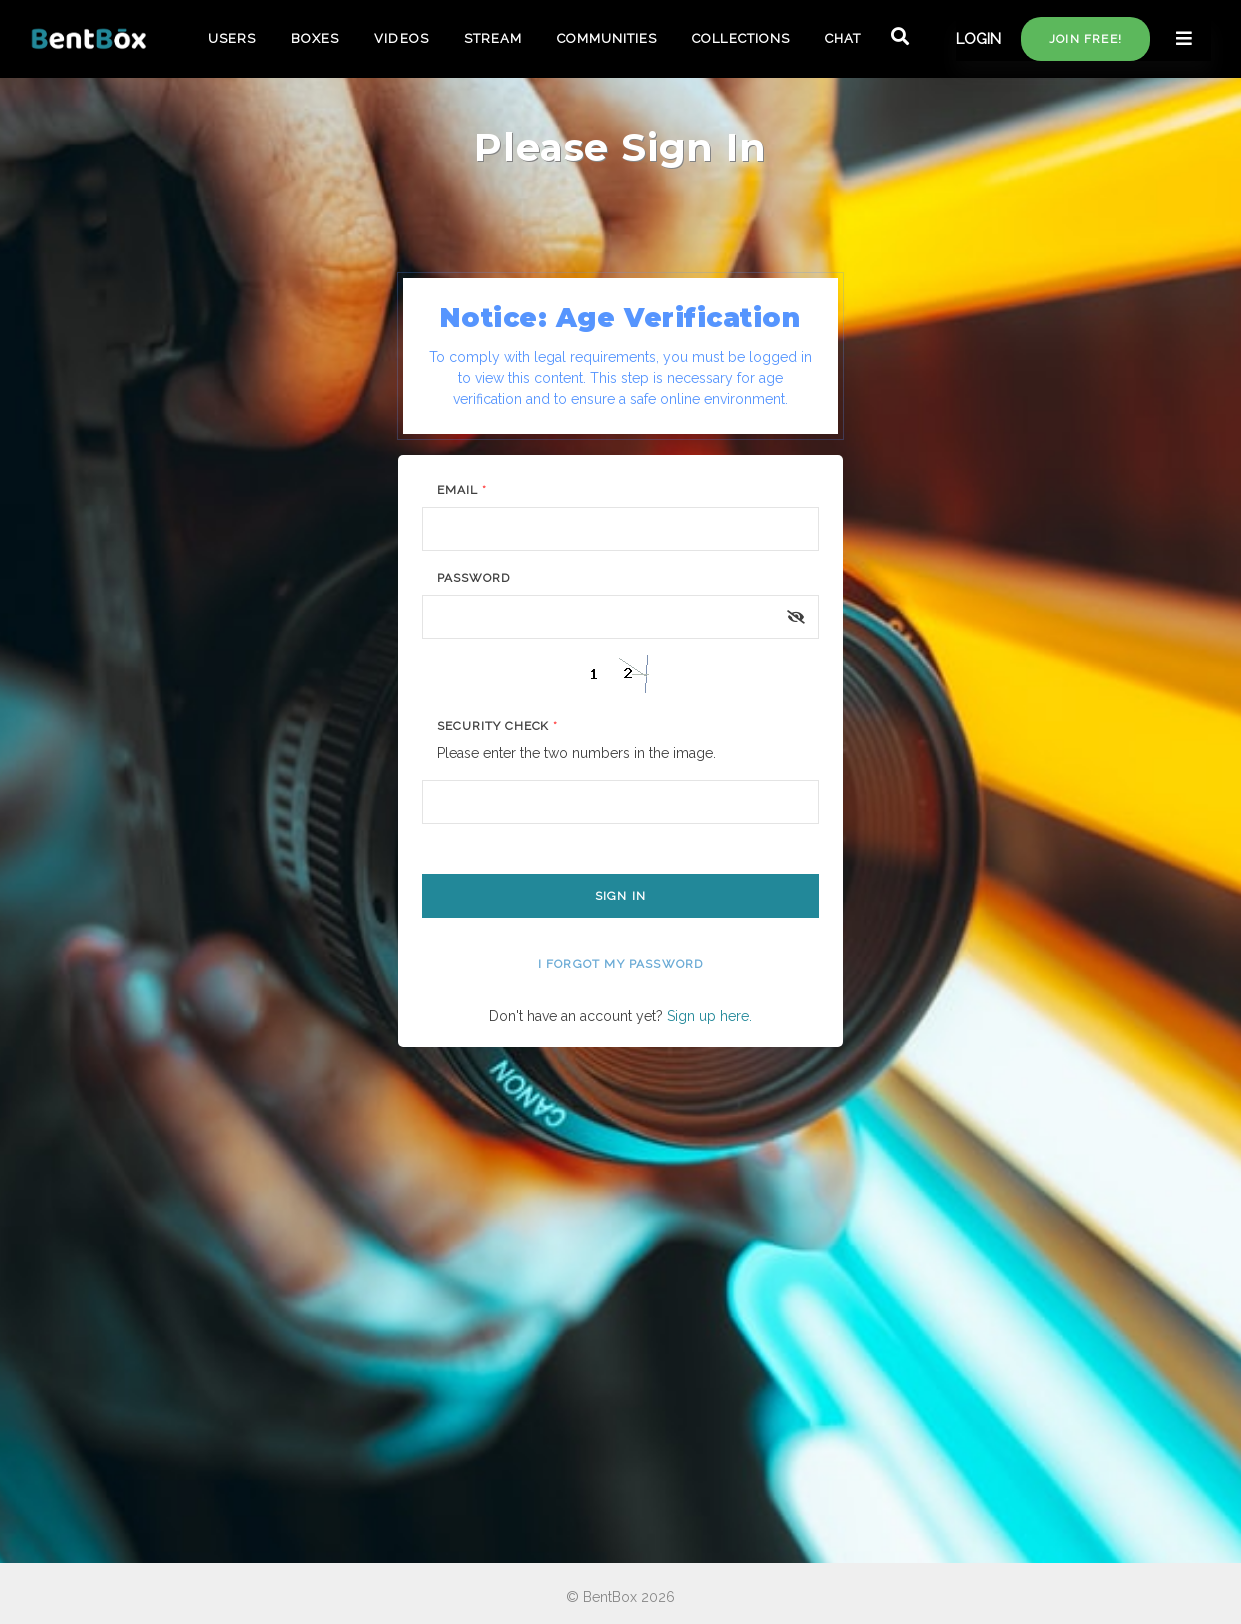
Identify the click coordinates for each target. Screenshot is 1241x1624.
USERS (232, 38)
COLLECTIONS (740, 38)
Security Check (497, 726)
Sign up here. (709, 1016)
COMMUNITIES (607, 38)
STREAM (493, 38)
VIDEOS (401, 38)
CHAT (843, 38)
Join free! (1085, 39)
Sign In (620, 896)
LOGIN (978, 39)
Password (473, 578)
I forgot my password (621, 964)
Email (462, 490)
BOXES (315, 38)
